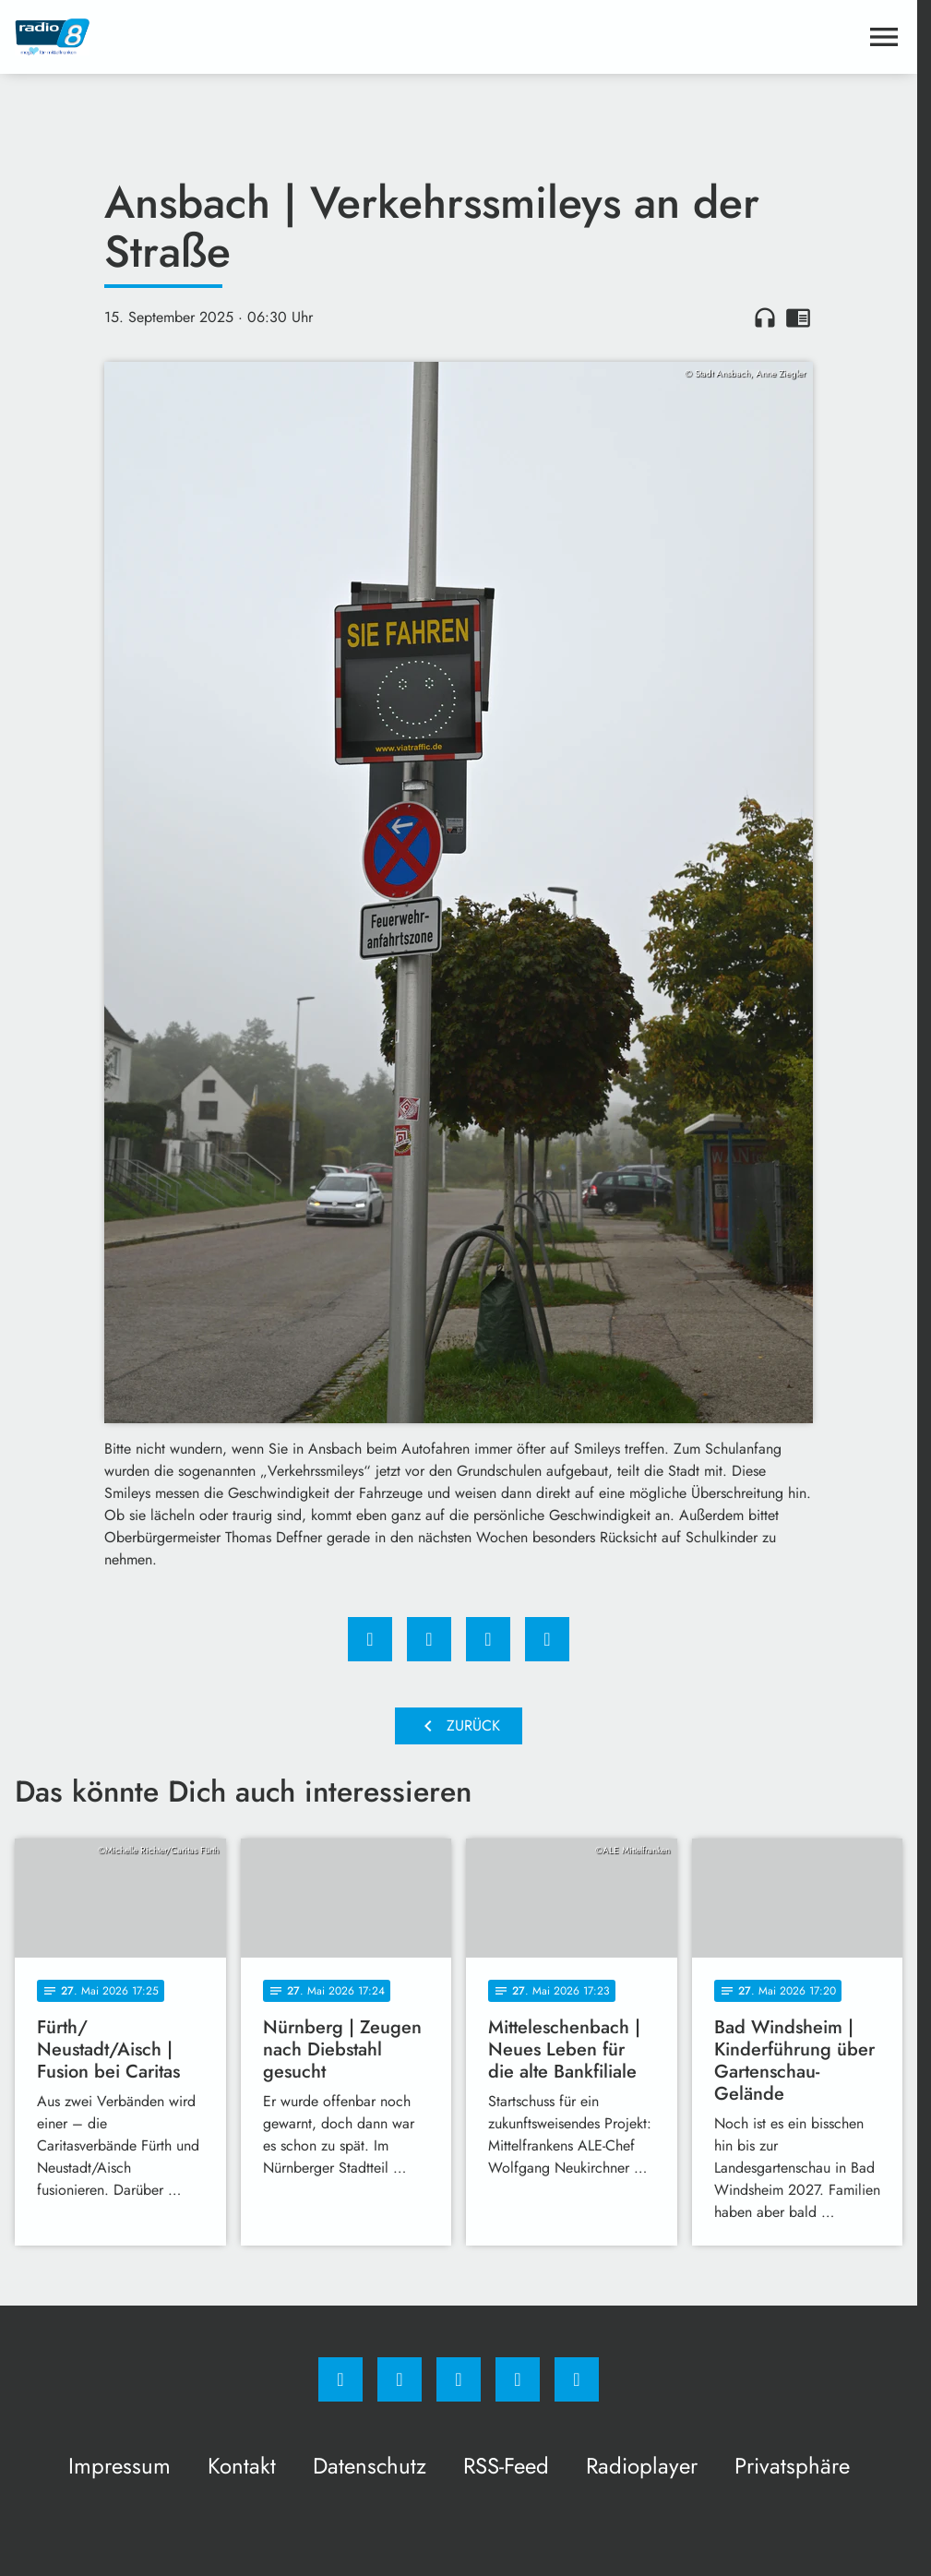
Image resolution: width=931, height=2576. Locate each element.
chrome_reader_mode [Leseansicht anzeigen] (798, 317)
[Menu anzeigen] (883, 36)
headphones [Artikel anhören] (765, 317)
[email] (577, 2379)
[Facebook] (340, 2379)
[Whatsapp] (458, 2379)
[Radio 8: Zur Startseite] (237, 36)
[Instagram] (399, 2379)
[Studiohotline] (517, 2379)
